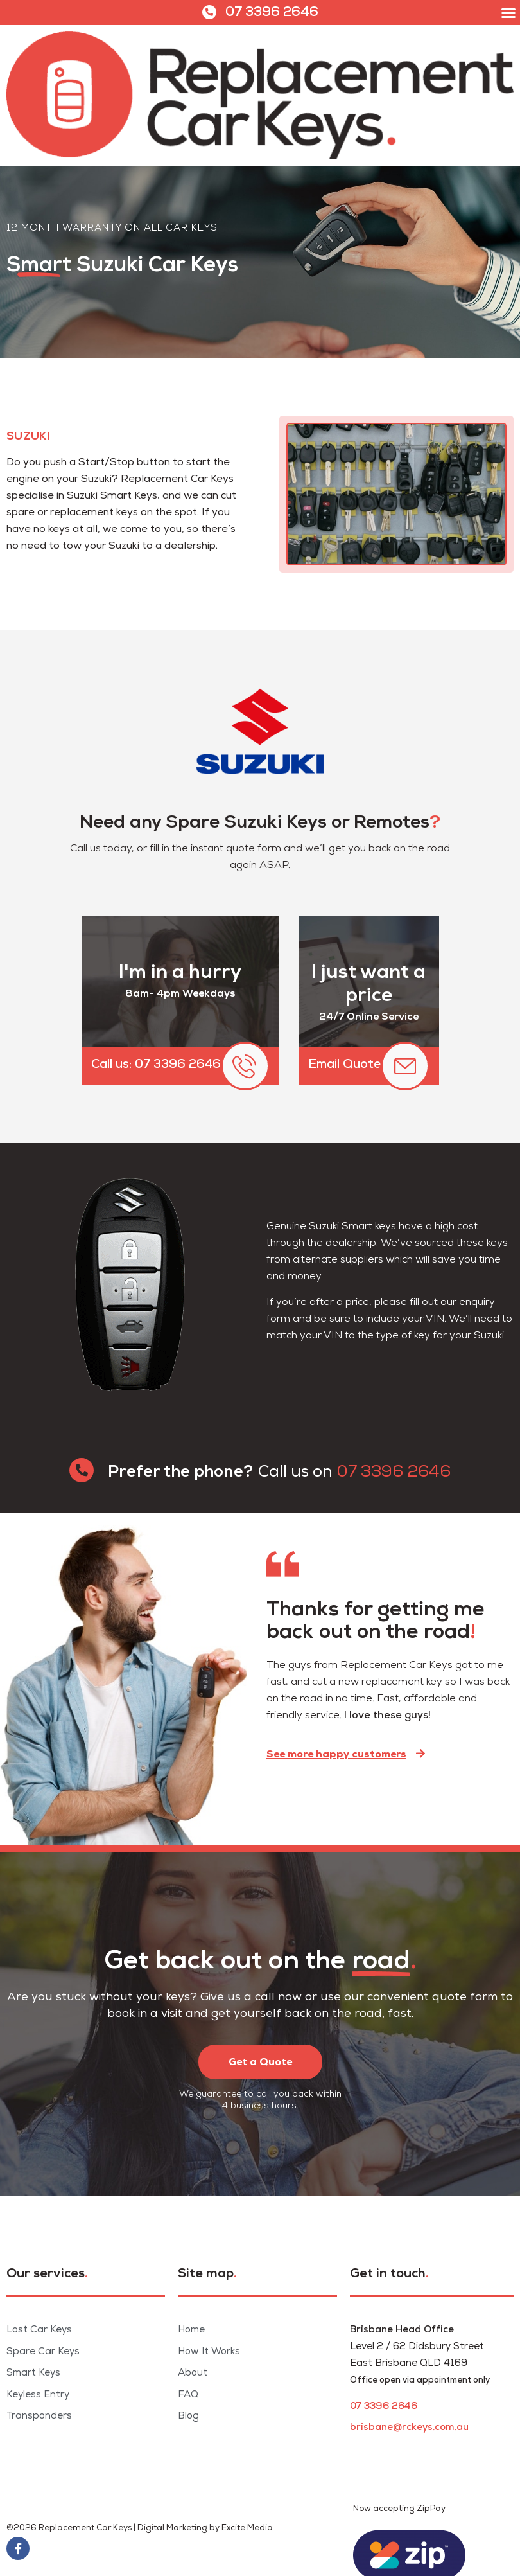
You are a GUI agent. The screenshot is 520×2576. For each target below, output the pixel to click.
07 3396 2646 (271, 12)
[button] (508, 12)
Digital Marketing (172, 2528)
